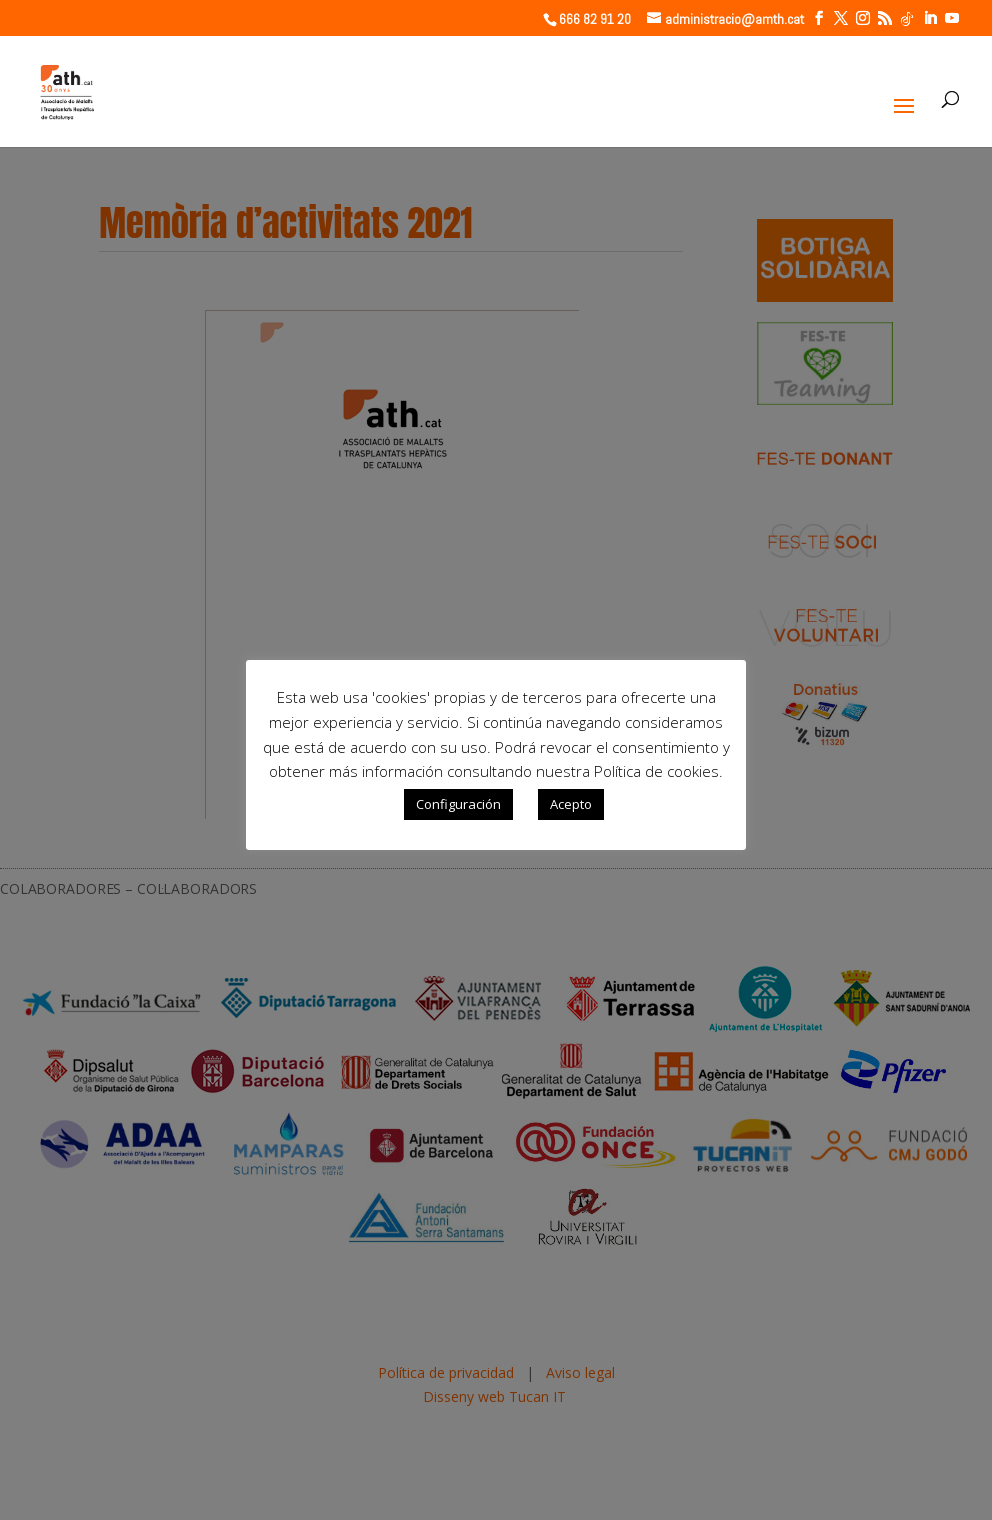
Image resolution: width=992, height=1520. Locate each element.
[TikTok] (907, 19)
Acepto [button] (571, 804)
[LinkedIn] (930, 18)
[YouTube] (952, 18)
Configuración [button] (458, 804)
